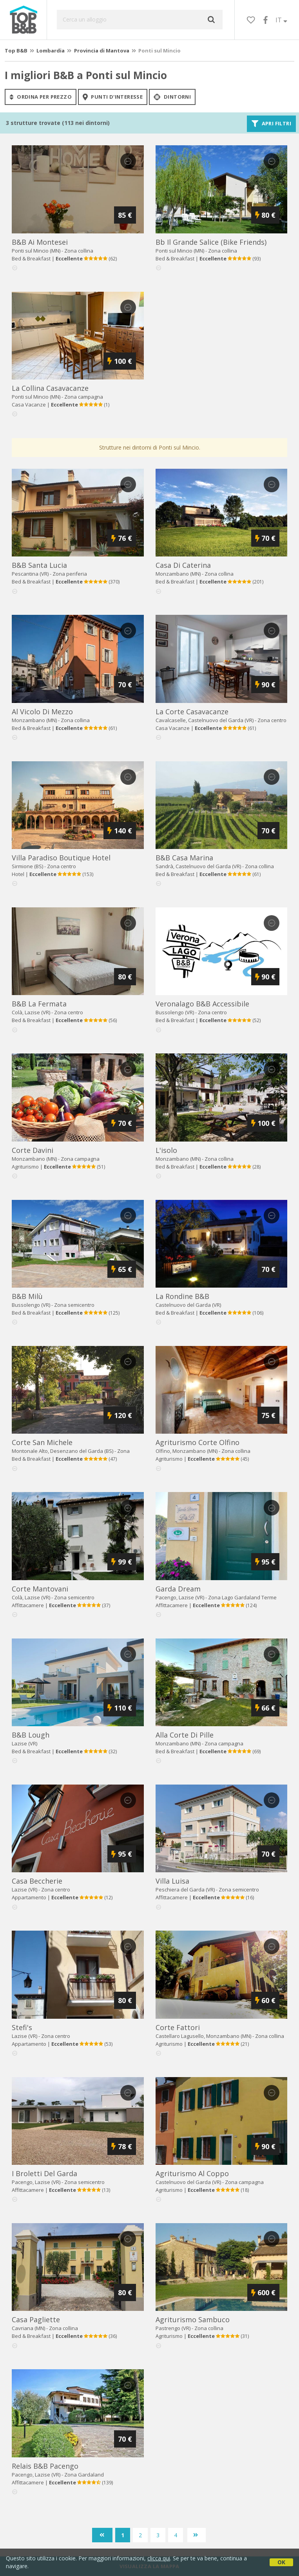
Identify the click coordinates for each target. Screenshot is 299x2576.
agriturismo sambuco (193, 2319)
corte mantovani (40, 1588)
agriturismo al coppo (192, 2173)
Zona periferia (70, 573)
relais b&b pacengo (45, 2466)
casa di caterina (183, 565)
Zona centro (271, 720)
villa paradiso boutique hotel (61, 857)
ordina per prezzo (40, 96)
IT (281, 20)
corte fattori (178, 2027)
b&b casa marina (184, 857)
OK (281, 2562)
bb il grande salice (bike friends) (211, 242)
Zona (242, 1597)
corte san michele (42, 1442)
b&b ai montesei (40, 242)
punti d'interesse (113, 96)
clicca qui (158, 2558)
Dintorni (172, 96)
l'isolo (166, 1150)
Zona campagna (83, 396)
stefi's (22, 2027)
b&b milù (27, 1296)
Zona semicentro (74, 1304)
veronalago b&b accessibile (202, 1003)
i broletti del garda (44, 2173)
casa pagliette (36, 2319)
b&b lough (30, 1735)
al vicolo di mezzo (42, 711)
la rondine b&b (182, 1296)
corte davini (32, 1150)
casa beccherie (37, 1881)
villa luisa (172, 1881)
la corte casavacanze (192, 711)
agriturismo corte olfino (197, 1442)
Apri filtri (271, 123)
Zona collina (78, 250)
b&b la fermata (39, 1003)
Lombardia (50, 50)
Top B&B (16, 50)
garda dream (178, 1588)
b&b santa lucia (39, 565)
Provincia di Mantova (101, 50)
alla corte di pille (185, 1735)
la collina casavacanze (50, 388)
